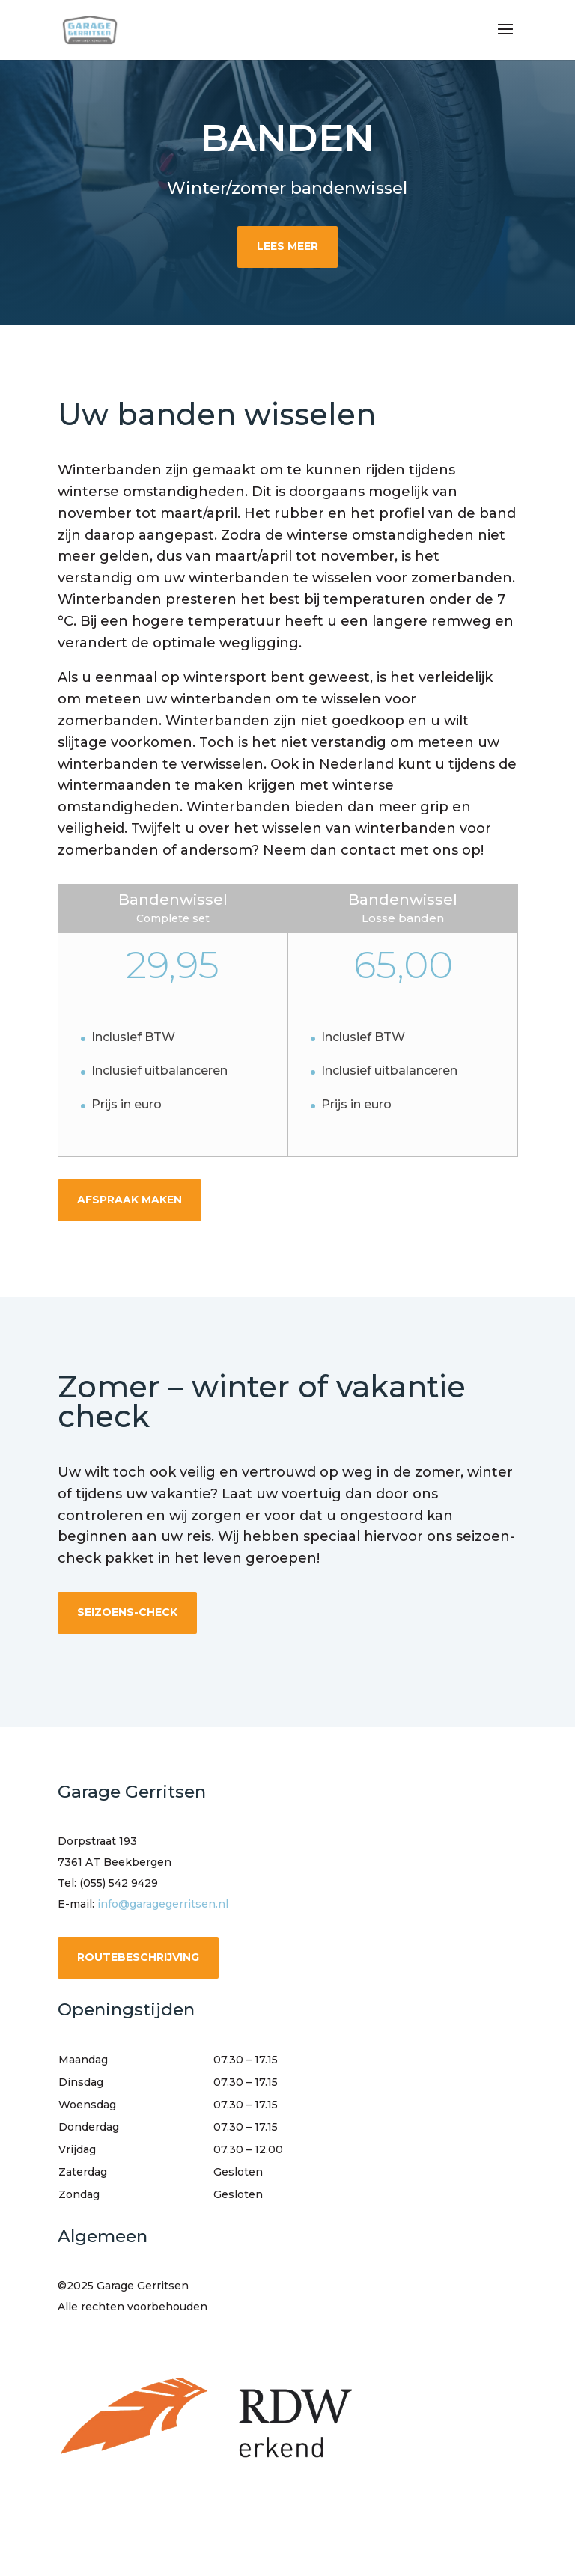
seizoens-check (127, 1612)
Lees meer (287, 246)
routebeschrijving (138, 1957)
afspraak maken (129, 1199)
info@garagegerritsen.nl (162, 1904)
